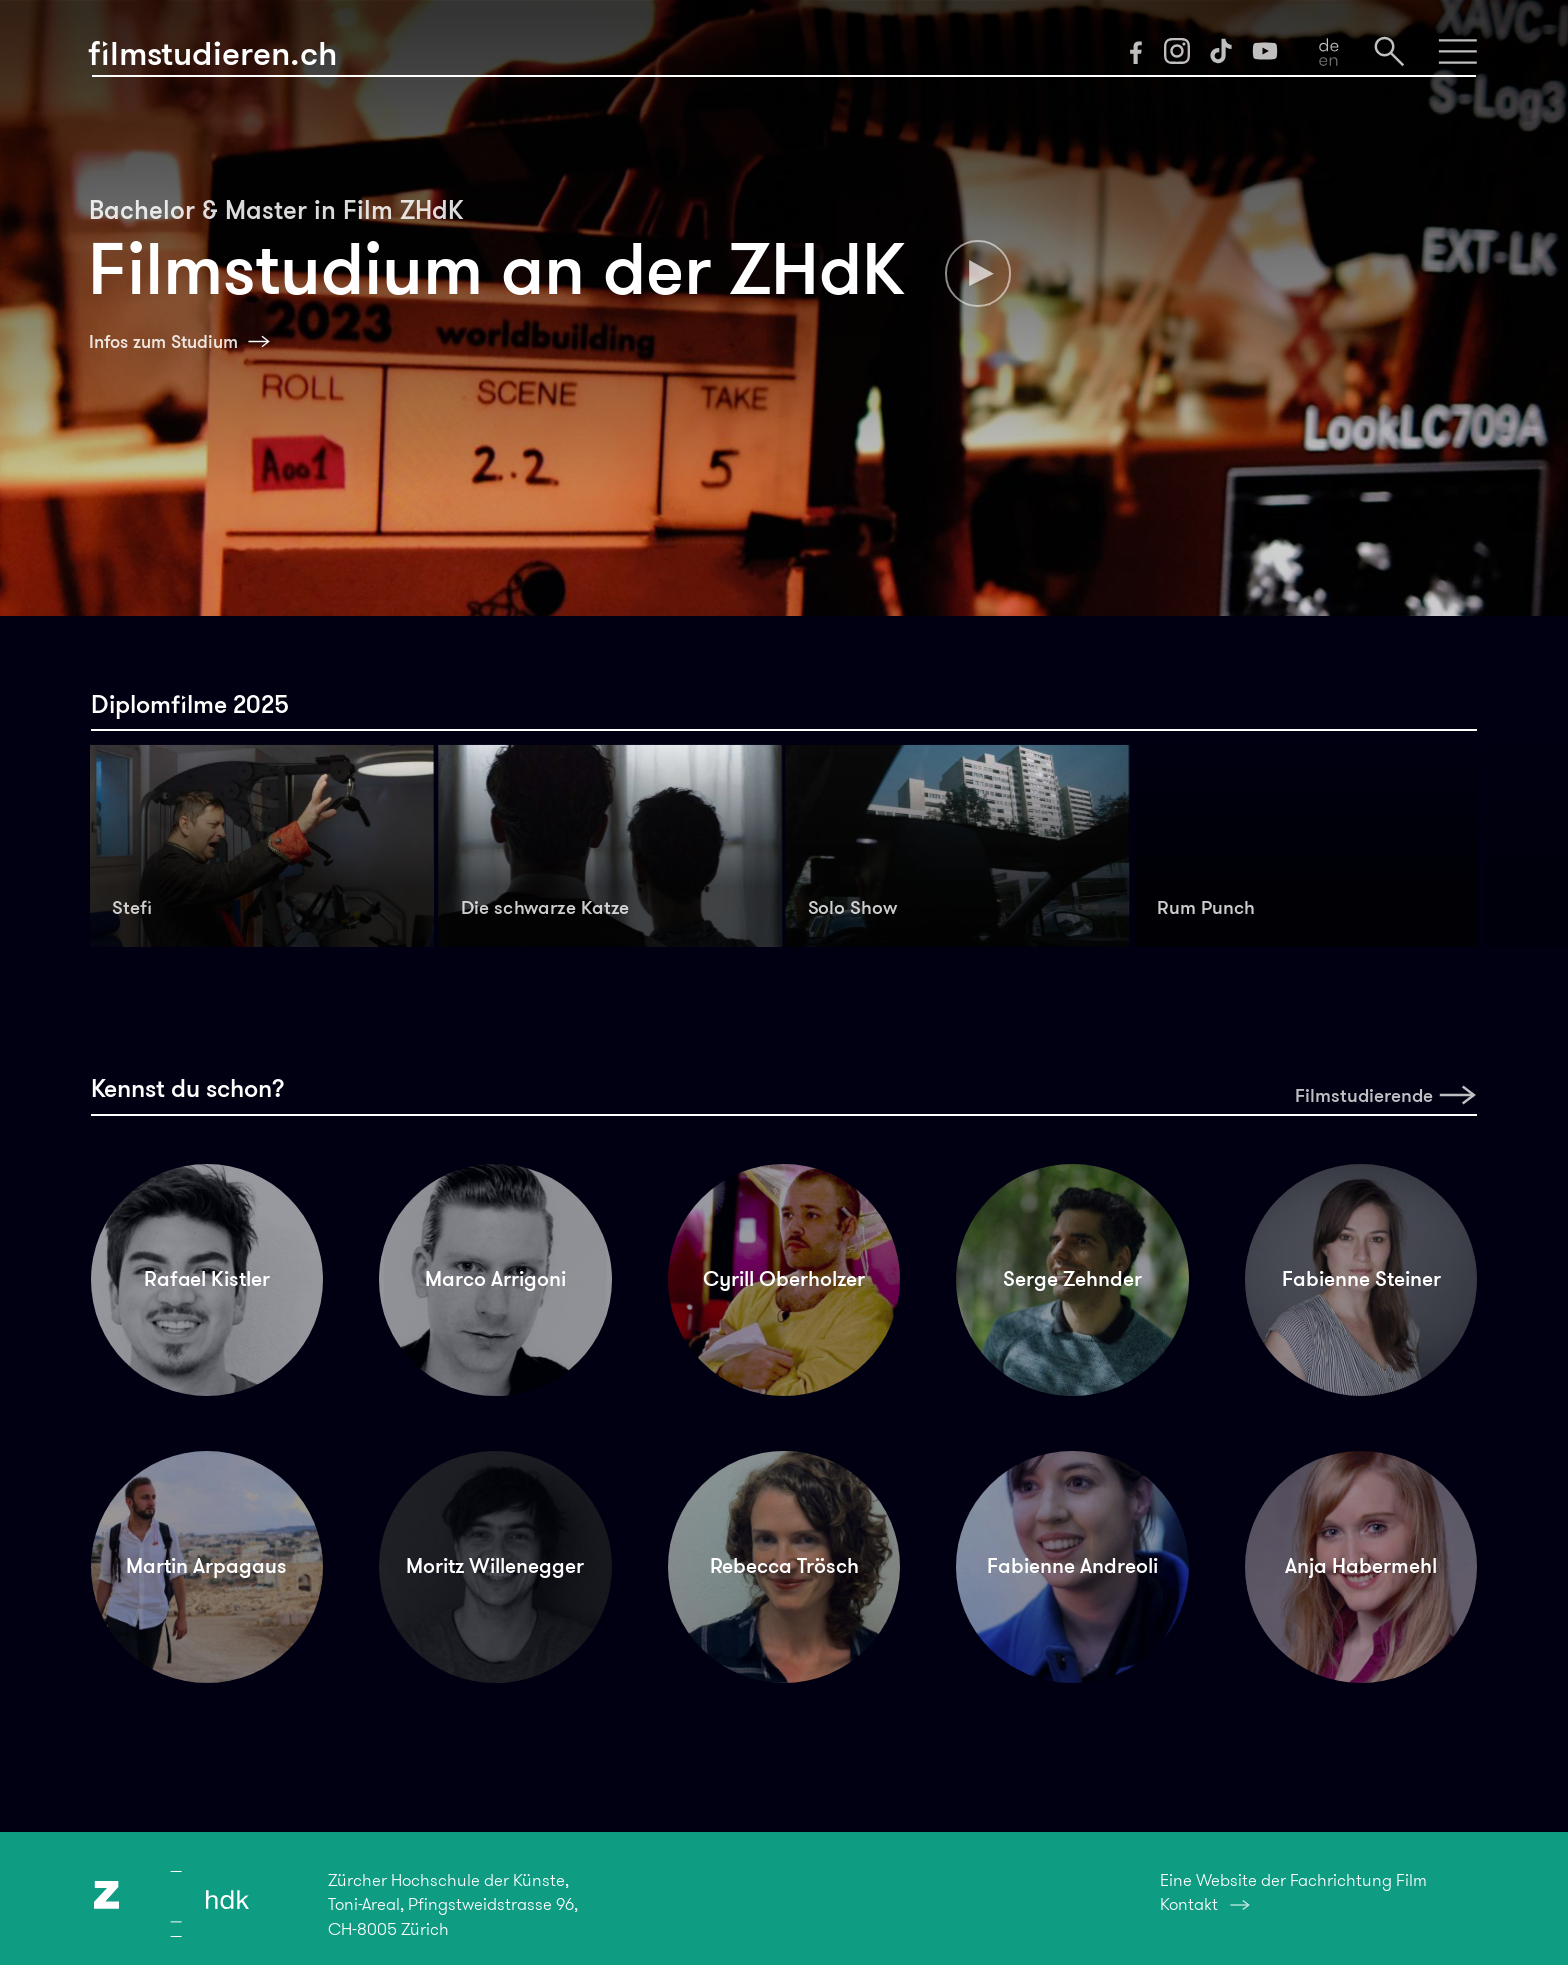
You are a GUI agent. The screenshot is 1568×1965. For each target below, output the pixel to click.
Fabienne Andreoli (1072, 1566)
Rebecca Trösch (784, 1566)
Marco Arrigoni (495, 1279)
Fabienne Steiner (1361, 1279)
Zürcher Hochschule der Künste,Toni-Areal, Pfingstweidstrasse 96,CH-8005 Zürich (453, 1904)
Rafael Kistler (207, 1279)
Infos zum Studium (163, 342)
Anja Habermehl (1361, 1566)
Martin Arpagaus (206, 1566)
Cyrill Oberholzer (784, 1279)
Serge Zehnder (1072, 1279)
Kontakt (1189, 1904)
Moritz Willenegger (495, 1566)
